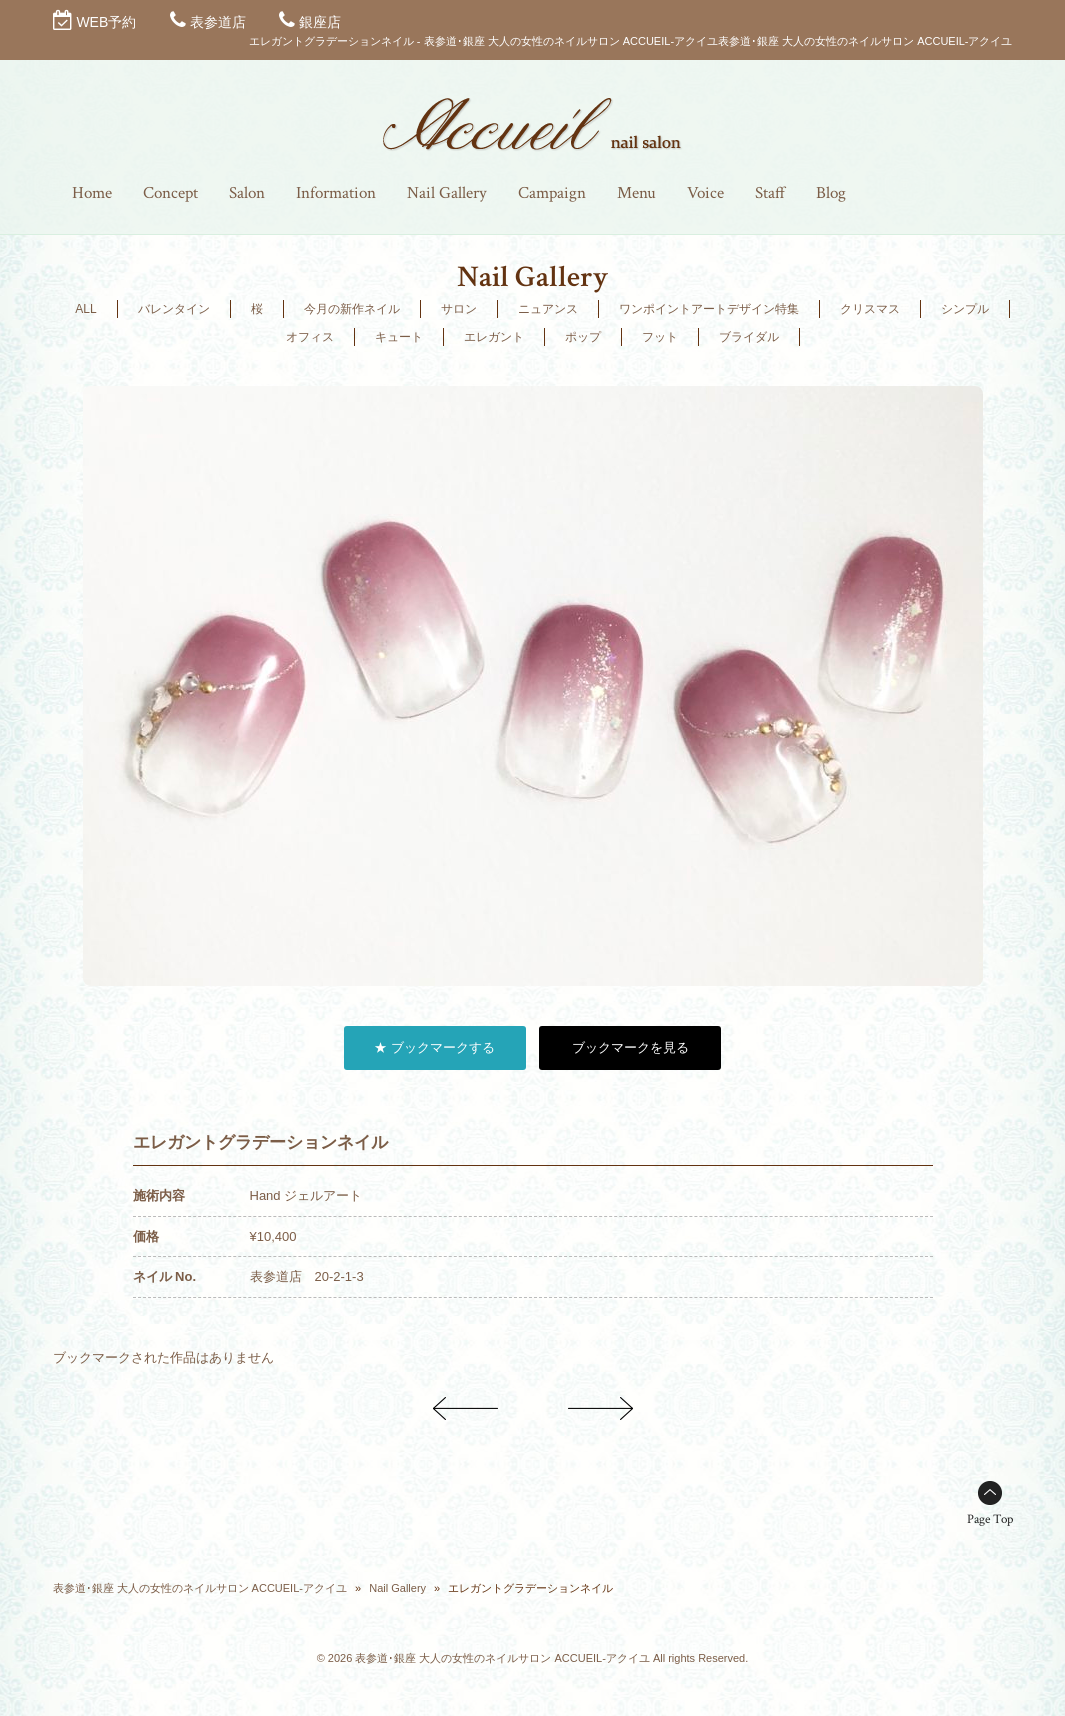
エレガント (494, 337)
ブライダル (749, 337)
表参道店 (218, 22)
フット (660, 337)
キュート (399, 337)
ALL (85, 309)
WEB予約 (106, 22)
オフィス (310, 337)
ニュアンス (548, 309)
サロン (459, 309)
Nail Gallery (397, 1588)
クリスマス (870, 309)
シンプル (965, 309)
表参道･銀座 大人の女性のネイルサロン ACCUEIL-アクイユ (200, 1588)
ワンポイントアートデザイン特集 (709, 309)
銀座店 (320, 22)
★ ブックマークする (434, 1047)
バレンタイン (174, 309)
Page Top (990, 1519)
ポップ (583, 337)
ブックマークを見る (630, 1047)
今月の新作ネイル (352, 309)
